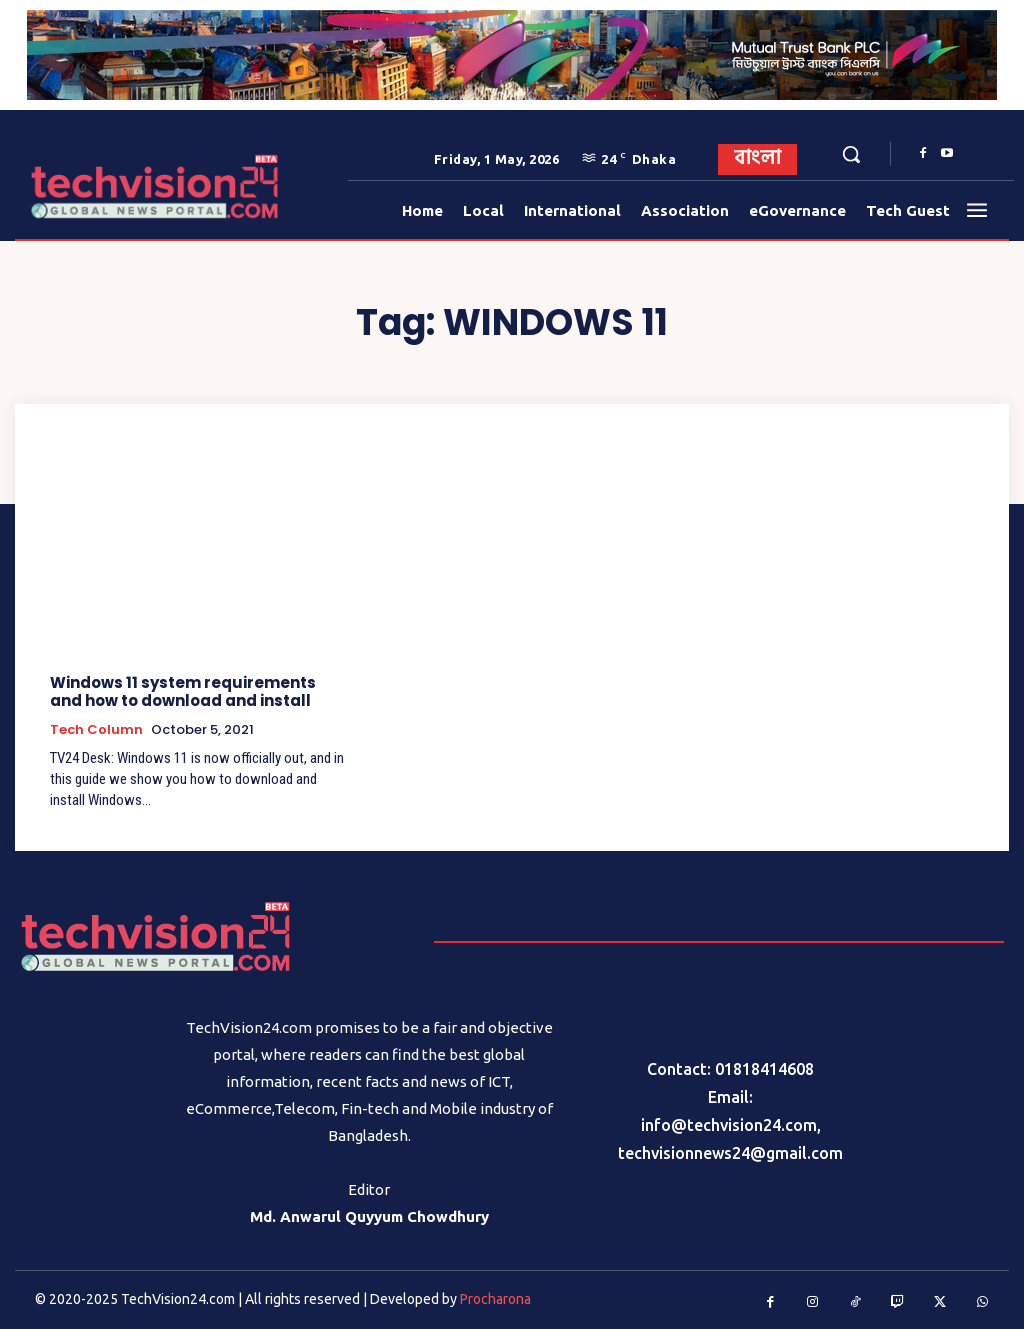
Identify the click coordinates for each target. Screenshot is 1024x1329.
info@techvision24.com (729, 1125)
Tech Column (96, 730)
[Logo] (78, 186)
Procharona (495, 1299)
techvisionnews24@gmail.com (730, 1153)
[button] (851, 154)
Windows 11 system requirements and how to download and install (183, 691)
